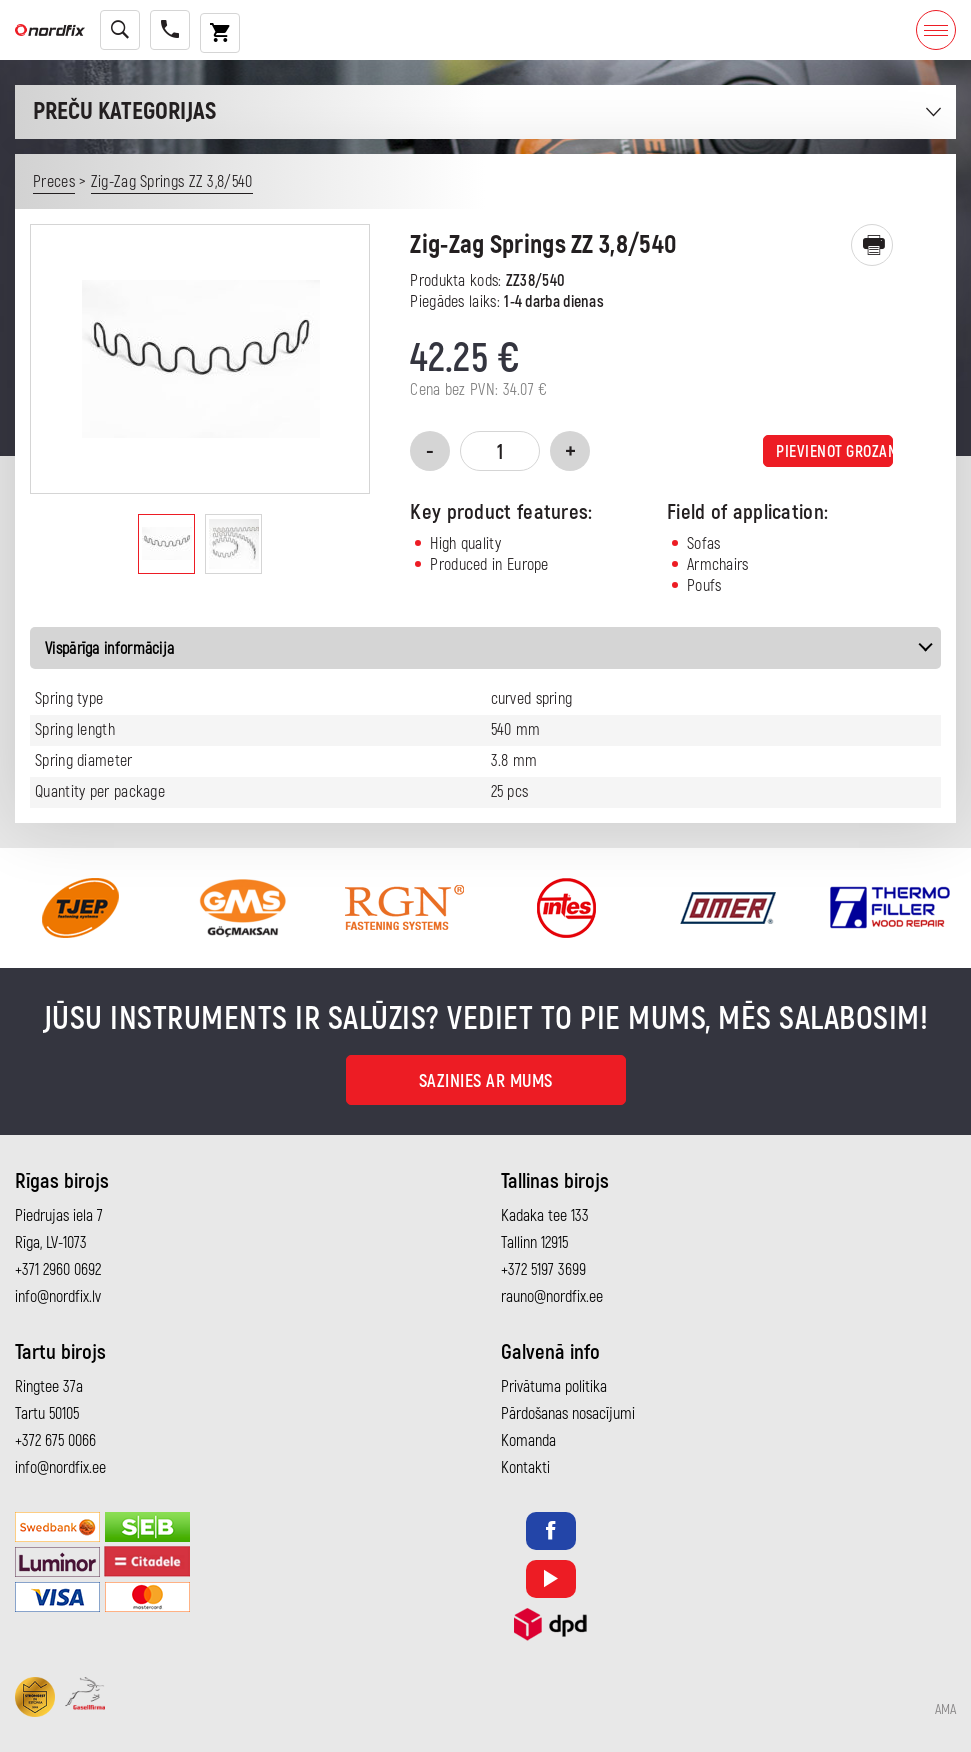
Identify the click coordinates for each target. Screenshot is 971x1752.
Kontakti (525, 1468)
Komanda (528, 1441)
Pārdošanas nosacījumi (568, 1414)
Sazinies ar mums (486, 1081)
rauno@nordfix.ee (552, 1297)
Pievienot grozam (834, 452)
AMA (945, 1710)
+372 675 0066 (55, 1441)
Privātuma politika (554, 1387)
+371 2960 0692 (58, 1270)
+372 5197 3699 (543, 1270)
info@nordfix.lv (58, 1297)
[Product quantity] (500, 451)
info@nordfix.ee (60, 1468)
